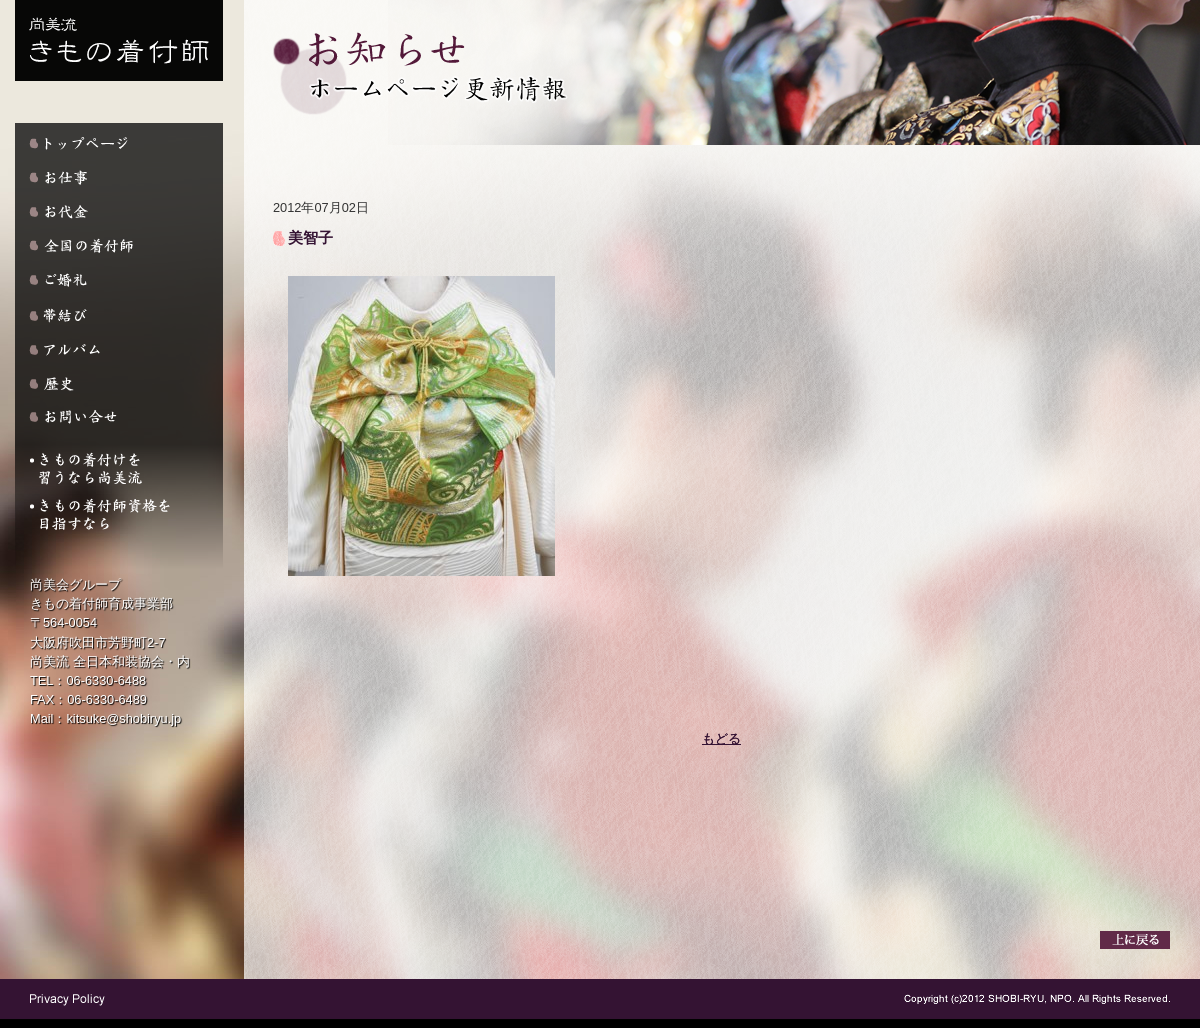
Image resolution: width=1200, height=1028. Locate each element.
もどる (721, 738)
